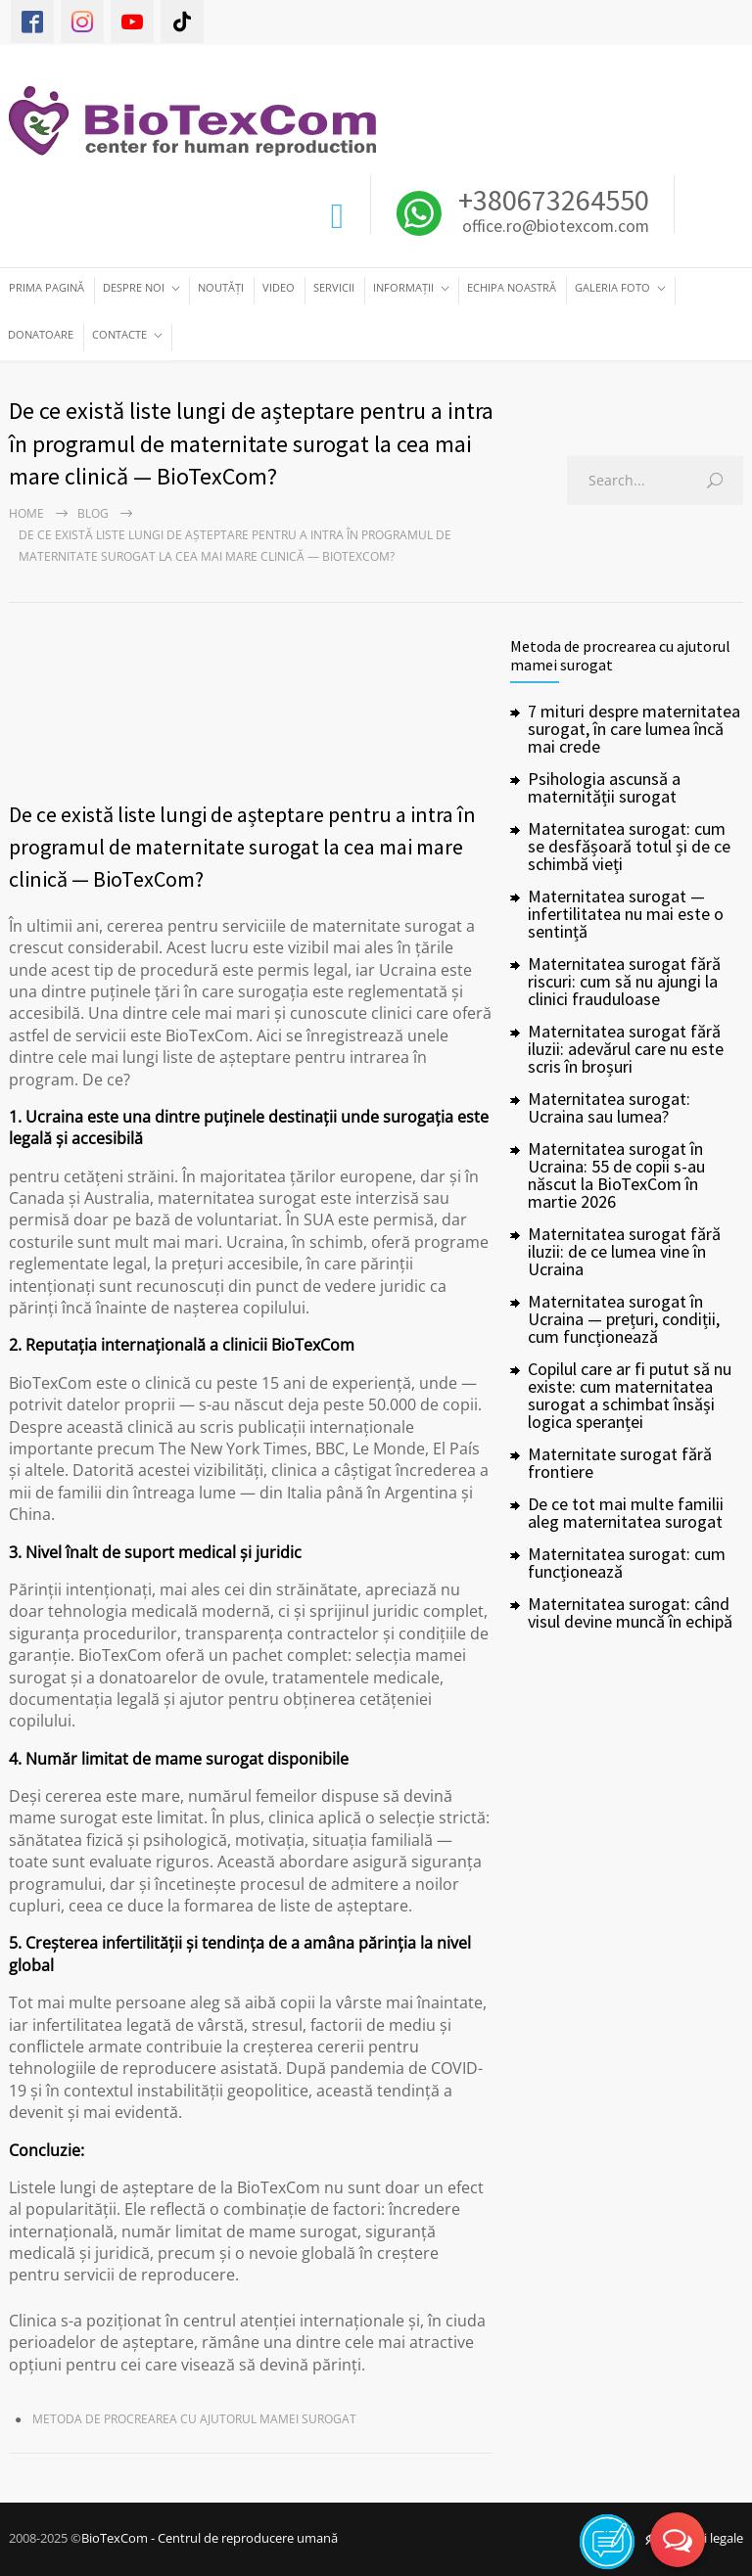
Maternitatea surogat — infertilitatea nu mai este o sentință (626, 914)
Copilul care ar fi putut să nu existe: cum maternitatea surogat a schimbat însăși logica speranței (629, 1395)
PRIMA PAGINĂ (46, 287)
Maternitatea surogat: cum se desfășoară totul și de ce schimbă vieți (629, 846)
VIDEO (278, 287)
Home (26, 513)
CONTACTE (119, 334)
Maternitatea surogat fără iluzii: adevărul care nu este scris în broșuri (626, 1049)
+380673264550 (550, 199)
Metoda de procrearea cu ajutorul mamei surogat (194, 2419)
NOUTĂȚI (221, 287)
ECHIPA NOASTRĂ (511, 287)
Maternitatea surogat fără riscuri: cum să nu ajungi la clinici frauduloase (624, 981)
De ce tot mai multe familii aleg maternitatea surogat (626, 1513)
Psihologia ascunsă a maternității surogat (604, 787)
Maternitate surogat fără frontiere (620, 1463)
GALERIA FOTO (612, 287)
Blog (93, 513)
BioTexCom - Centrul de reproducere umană (209, 2538)
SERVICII (333, 287)
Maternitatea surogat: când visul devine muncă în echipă (630, 1612)
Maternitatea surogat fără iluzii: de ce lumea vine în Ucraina (624, 1251)
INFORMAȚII (403, 287)
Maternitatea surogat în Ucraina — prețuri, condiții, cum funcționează (624, 1319)
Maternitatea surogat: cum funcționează (627, 1562)
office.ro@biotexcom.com (555, 227)
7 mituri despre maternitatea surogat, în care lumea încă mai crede (634, 729)
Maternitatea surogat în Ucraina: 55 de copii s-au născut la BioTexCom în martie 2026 (616, 1175)
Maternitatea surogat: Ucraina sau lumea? (609, 1107)
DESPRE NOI (133, 287)
